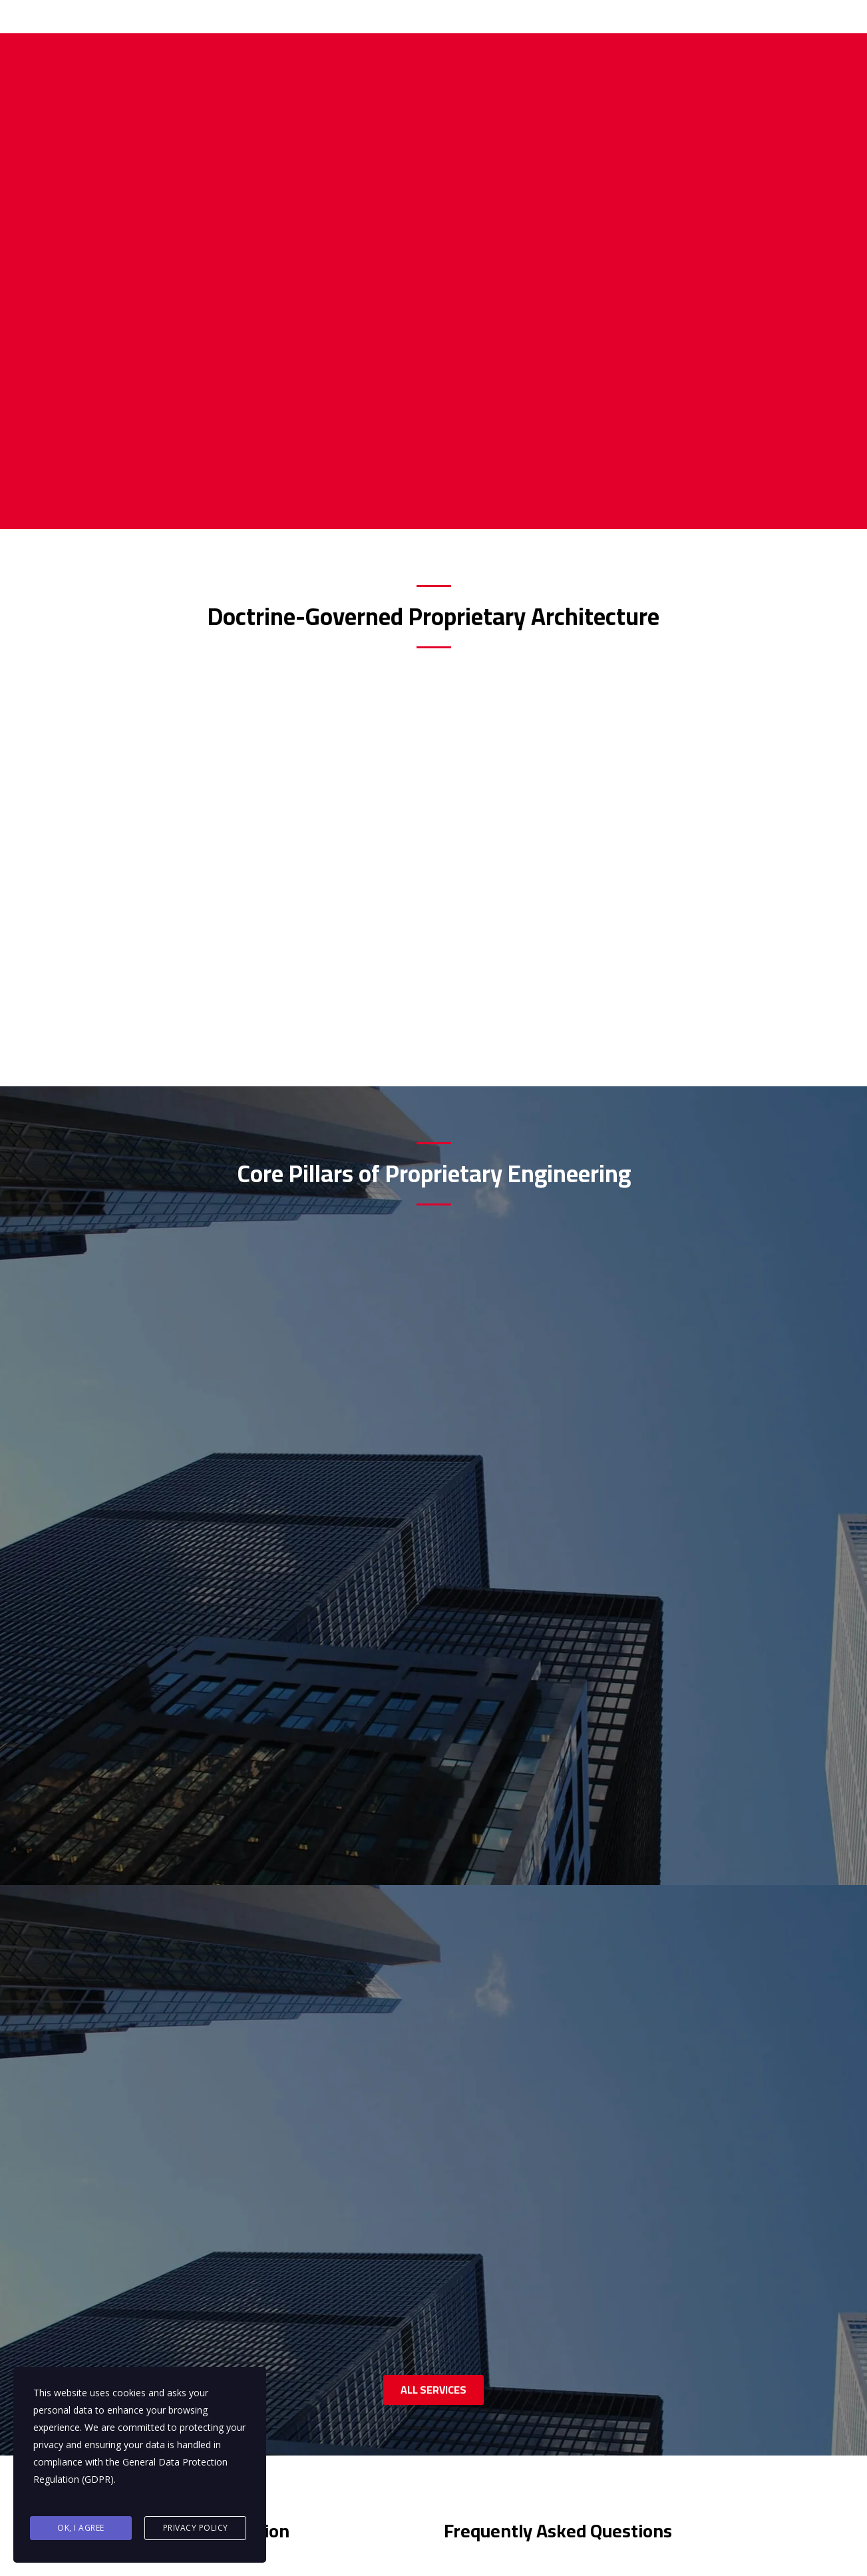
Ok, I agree (80, 2530)
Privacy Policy (195, 2530)
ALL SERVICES (433, 1522)
